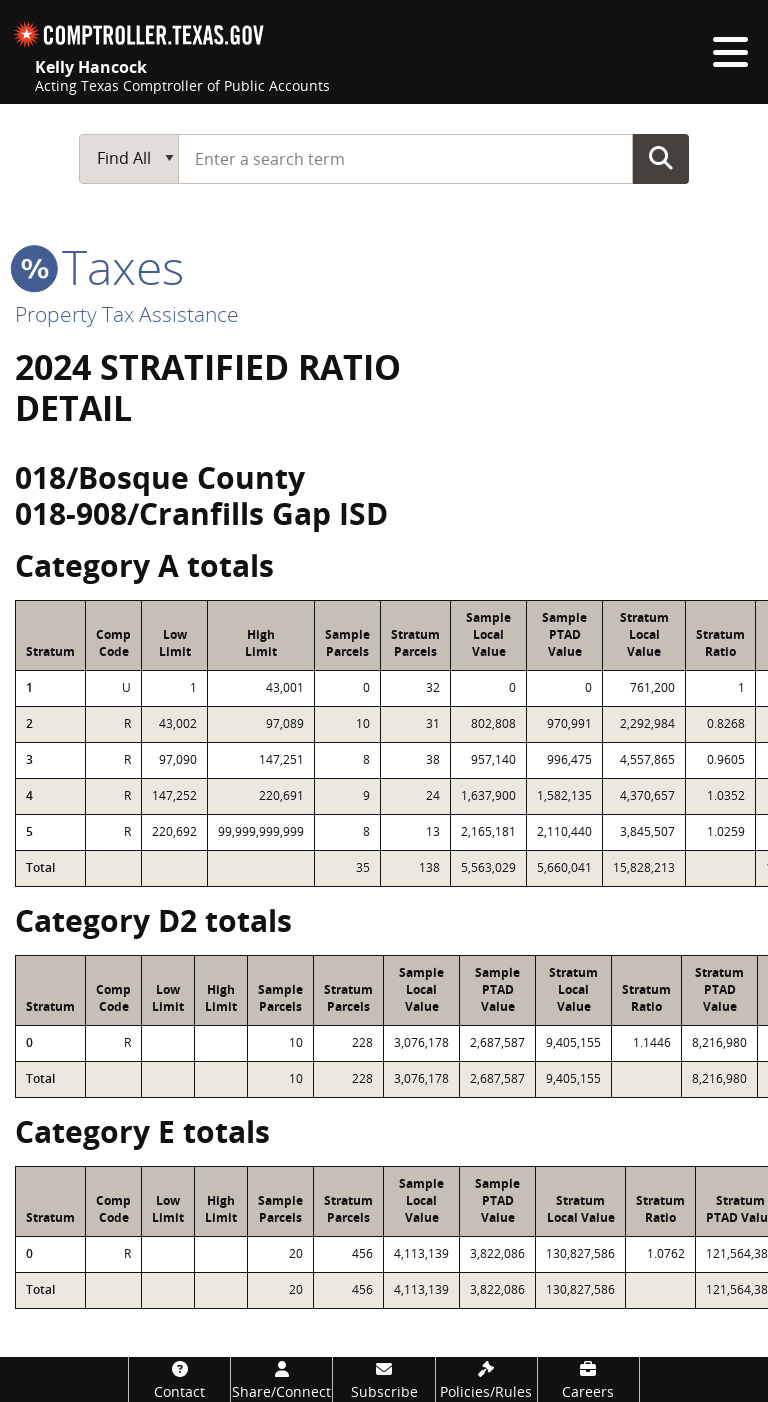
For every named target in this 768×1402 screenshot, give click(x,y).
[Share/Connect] (281, 1379)
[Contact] (179, 1379)
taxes (99, 266)
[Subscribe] (383, 1379)
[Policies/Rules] (486, 1379)
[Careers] (588, 1379)
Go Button (661, 158)
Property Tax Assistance (127, 314)
